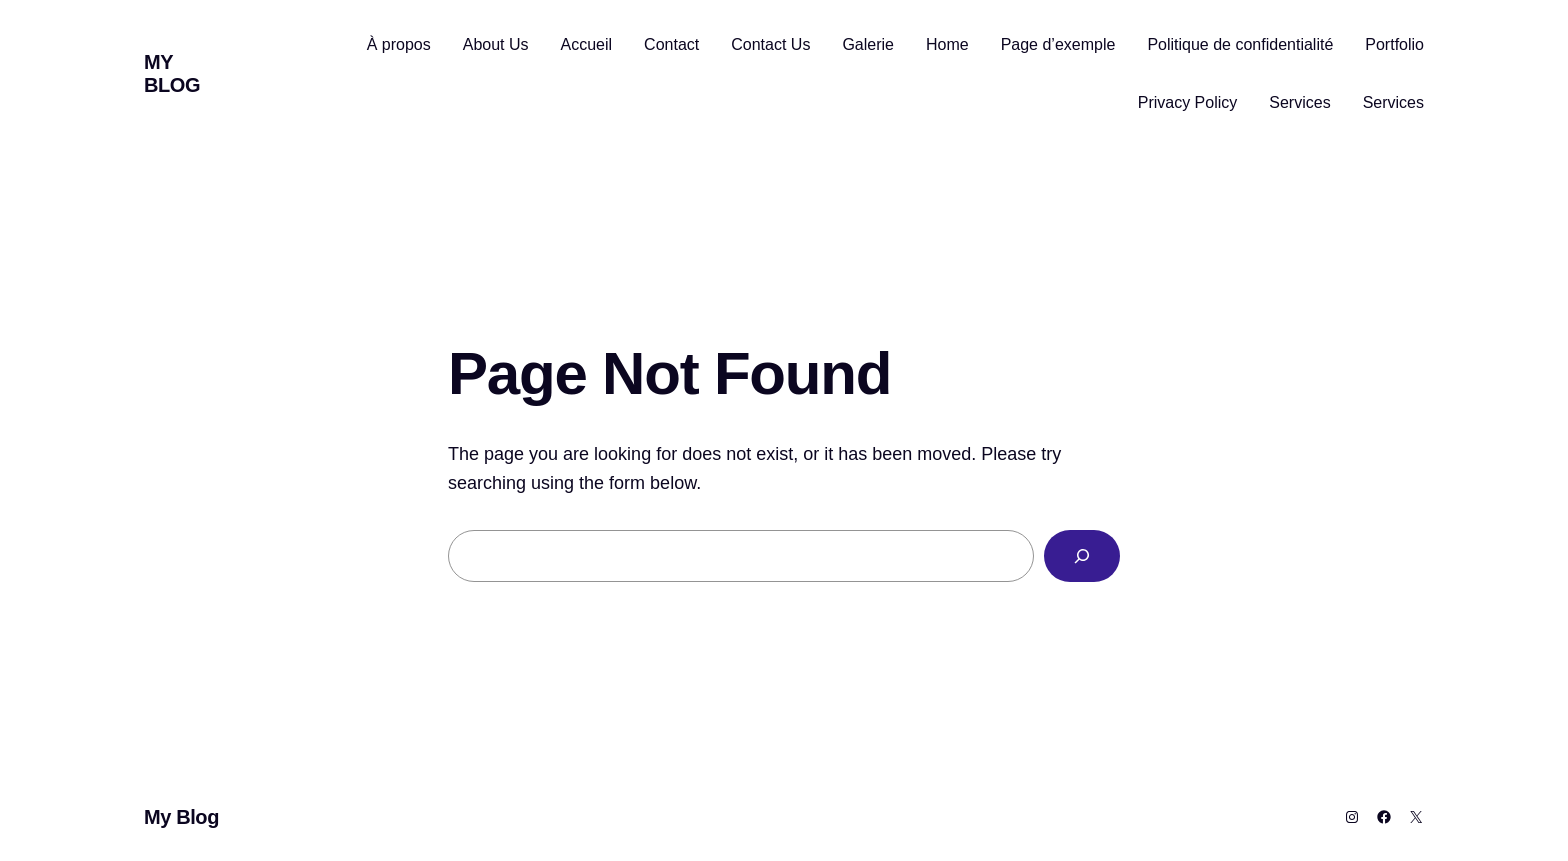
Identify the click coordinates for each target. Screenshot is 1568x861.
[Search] (1082, 556)
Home (947, 44)
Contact (671, 44)
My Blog (172, 73)
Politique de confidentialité (1240, 44)
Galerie (868, 44)
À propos (399, 44)
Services (1299, 102)
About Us (496, 44)
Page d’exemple (1058, 44)
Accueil (587, 44)
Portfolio (1394, 44)
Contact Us (770, 44)
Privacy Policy (1188, 102)
